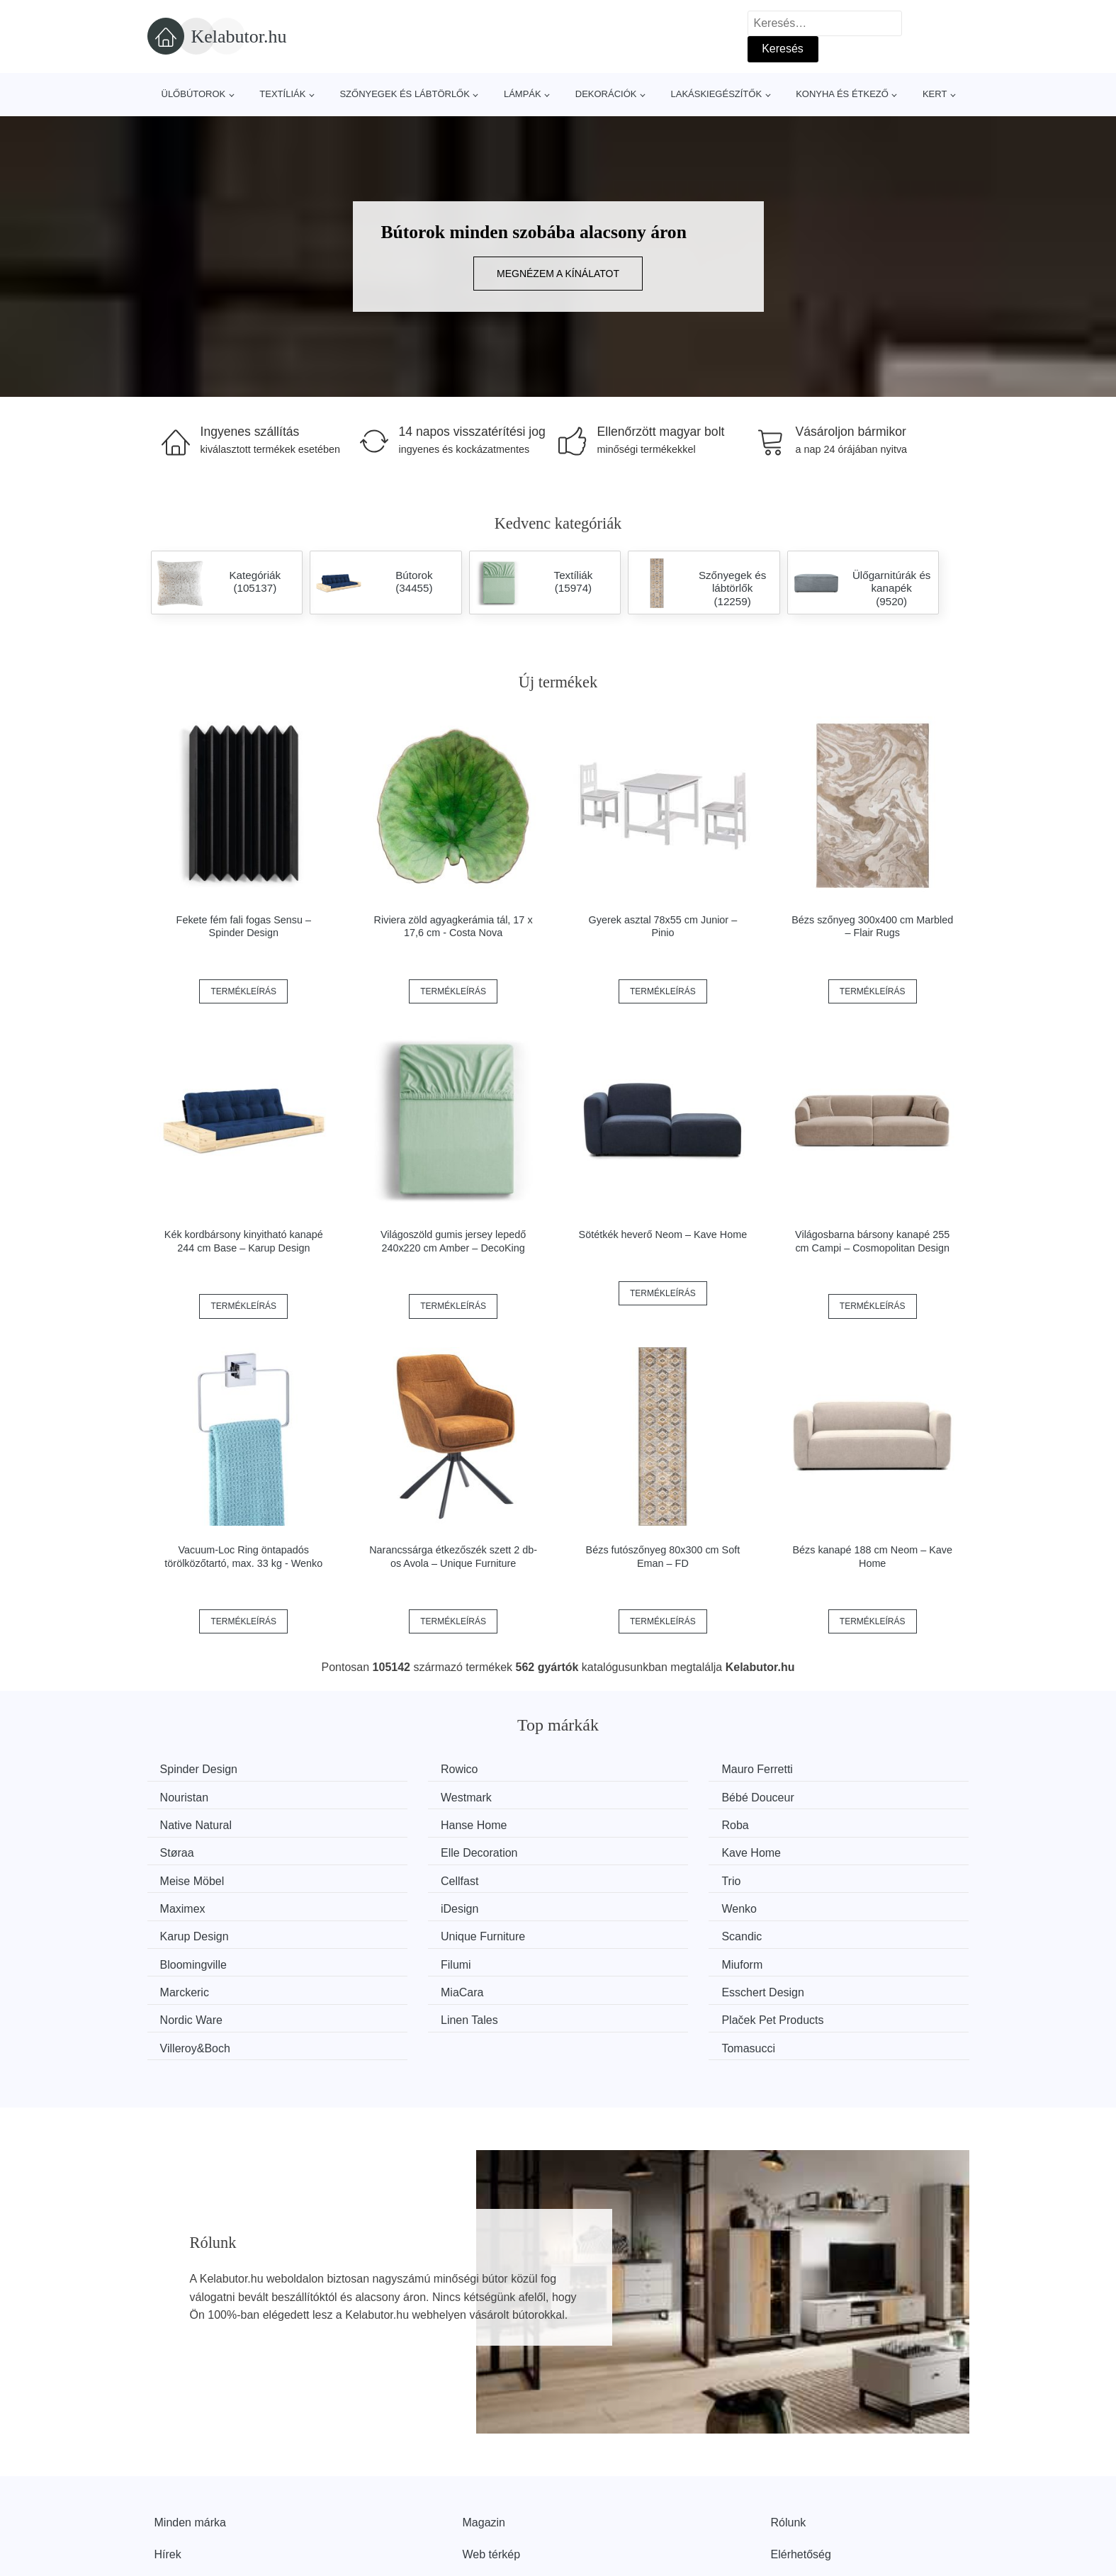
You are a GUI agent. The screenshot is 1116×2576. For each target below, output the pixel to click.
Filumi (602, 1902)
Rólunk (788, 2429)
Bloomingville (409, 1902)
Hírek (167, 2462)
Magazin (484, 2429)
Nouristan (822, 1769)
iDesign (184, 1876)
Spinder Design (203, 1769)
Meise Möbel (197, 1849)
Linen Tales (193, 1956)
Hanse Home (831, 1796)
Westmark (190, 1796)
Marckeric (189, 1929)
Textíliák (282, 94)
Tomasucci (825, 1956)
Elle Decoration (625, 1823)
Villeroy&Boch (622, 1956)
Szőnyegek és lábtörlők (404, 94)
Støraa (393, 1823)
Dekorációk (606, 94)
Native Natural (622, 1796)
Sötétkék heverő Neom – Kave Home (663, 1234)
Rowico (394, 1769)
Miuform (818, 1902)
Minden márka (190, 2429)
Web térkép (492, 2462)
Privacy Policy (498, 2493)
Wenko (393, 1876)
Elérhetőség (801, 2462)
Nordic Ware (829, 1929)
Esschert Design (628, 1929)
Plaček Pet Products (427, 1956)
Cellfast (394, 1849)
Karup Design (621, 1876)
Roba (178, 1823)
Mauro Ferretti (622, 1769)
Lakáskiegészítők (716, 94)
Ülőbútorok (194, 94)
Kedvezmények (193, 2493)
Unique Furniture (840, 1876)
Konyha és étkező (842, 94)
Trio (596, 1849)
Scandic (185, 1902)
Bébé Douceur (412, 1796)
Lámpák (522, 94)
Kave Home (827, 1823)
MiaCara (397, 1929)
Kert (935, 94)
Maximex (820, 1849)
